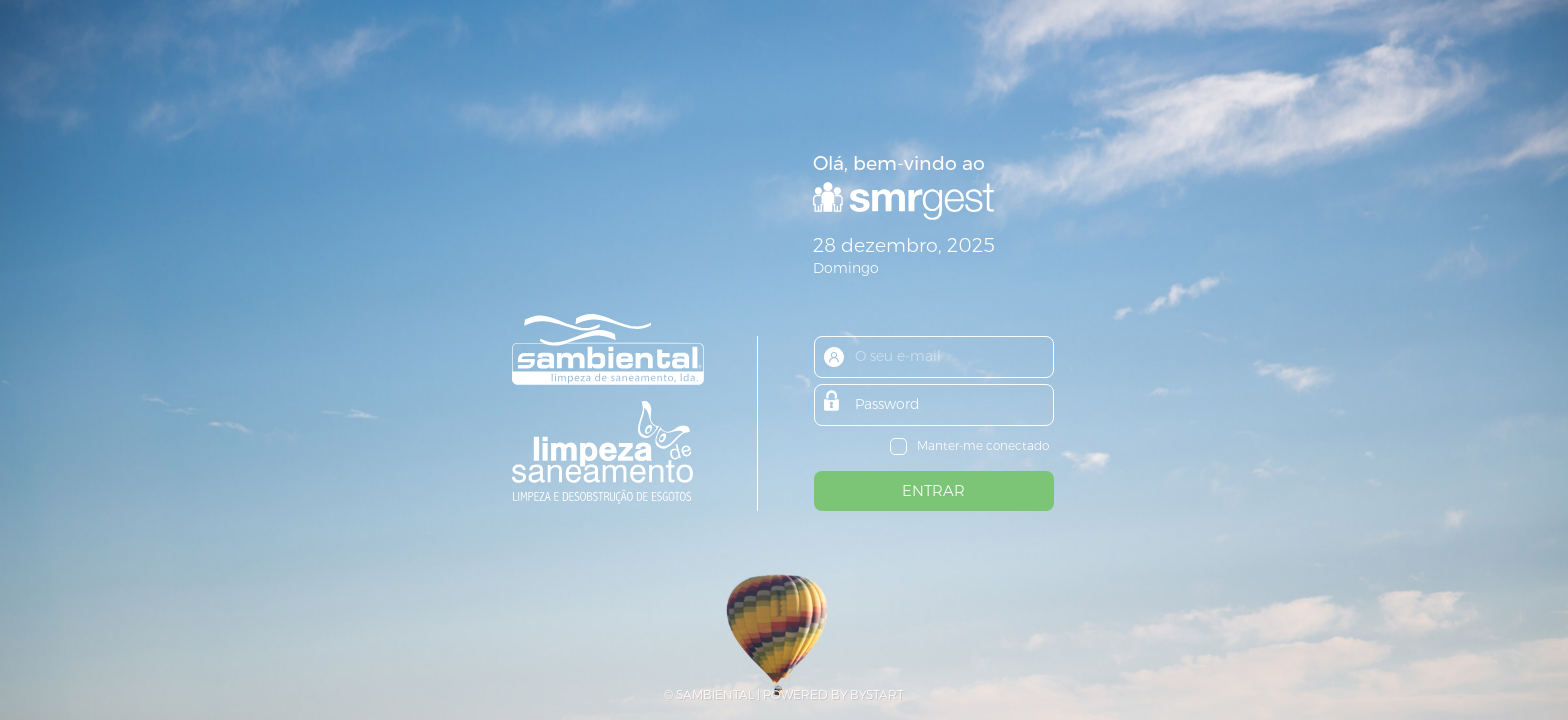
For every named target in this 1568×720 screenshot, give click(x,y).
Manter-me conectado (983, 445)
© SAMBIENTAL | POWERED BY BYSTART (784, 694)
